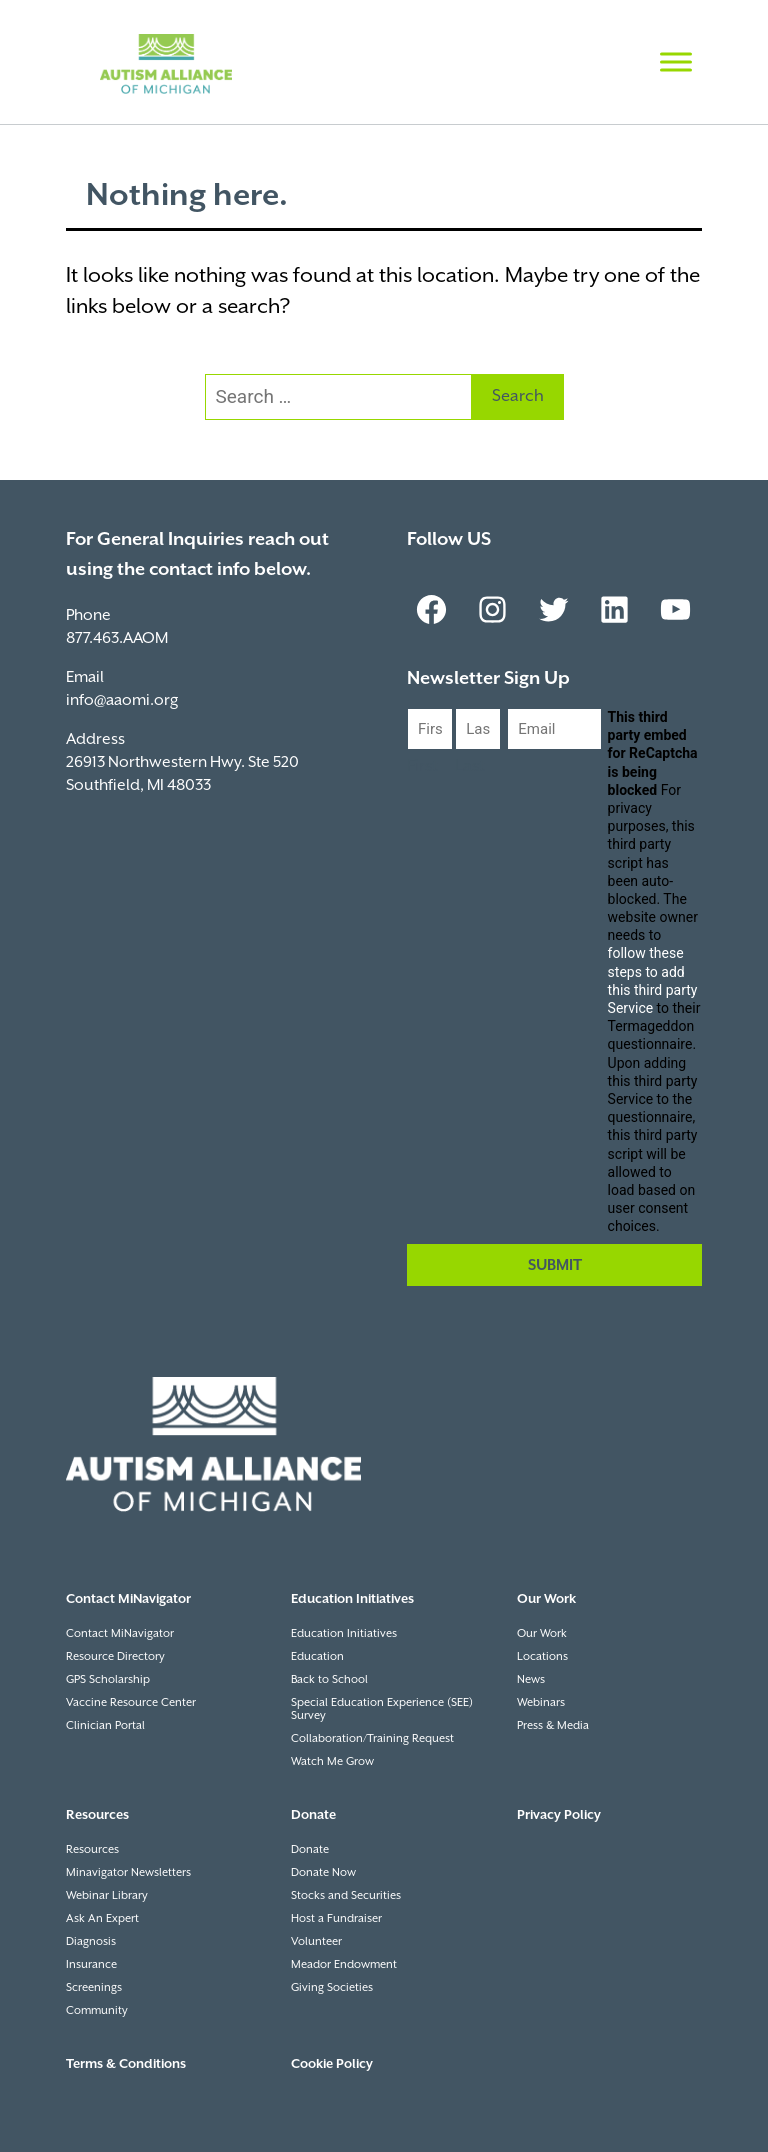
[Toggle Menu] (676, 61)
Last (470, 766)
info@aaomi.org (122, 700)
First (422, 766)
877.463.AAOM (117, 638)
